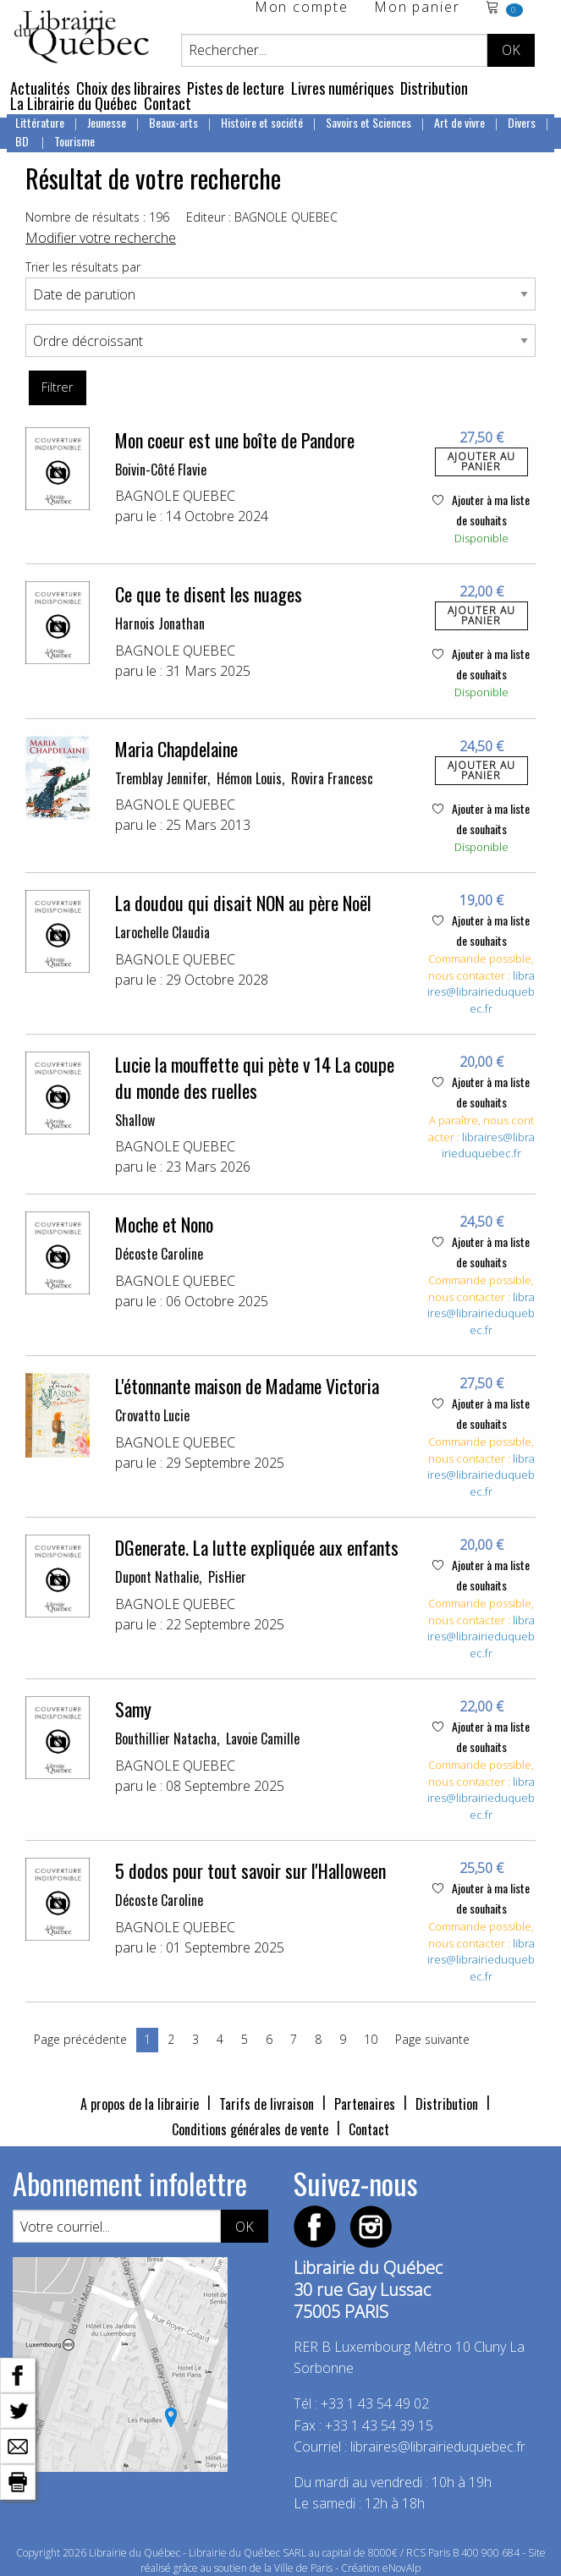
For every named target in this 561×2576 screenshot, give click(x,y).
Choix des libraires (128, 88)
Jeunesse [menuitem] (106, 122)
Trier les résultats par (82, 267)
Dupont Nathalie (157, 1577)
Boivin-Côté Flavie (160, 469)
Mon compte (302, 8)
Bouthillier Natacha (166, 1738)
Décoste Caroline (159, 1254)
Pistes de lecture (235, 88)
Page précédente (80, 2039)
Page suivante (432, 2039)
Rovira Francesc (332, 778)
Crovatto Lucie (152, 1415)
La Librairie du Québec (73, 103)
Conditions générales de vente (250, 2129)
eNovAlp (401, 2568)
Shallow (135, 1120)
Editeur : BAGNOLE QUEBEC (262, 217)
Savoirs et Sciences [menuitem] (368, 122)
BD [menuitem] (23, 141)
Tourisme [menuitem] (74, 141)
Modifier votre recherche (100, 237)
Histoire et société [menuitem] (262, 122)
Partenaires (364, 2104)
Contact (167, 103)
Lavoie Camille (263, 1738)
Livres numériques (342, 88)
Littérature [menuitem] (39, 122)
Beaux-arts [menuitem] (173, 122)
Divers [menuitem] (522, 122)
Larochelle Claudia (162, 932)
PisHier (227, 1577)
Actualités (39, 88)
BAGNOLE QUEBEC (175, 495)
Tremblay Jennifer (161, 778)
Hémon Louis (249, 778)
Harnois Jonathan (160, 623)
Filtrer (57, 387)
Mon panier (417, 8)
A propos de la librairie (139, 2104)
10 (370, 2039)
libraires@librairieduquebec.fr (481, 992)
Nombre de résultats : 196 (97, 217)
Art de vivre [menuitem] (459, 122)
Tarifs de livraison (266, 2104)
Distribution (434, 88)
